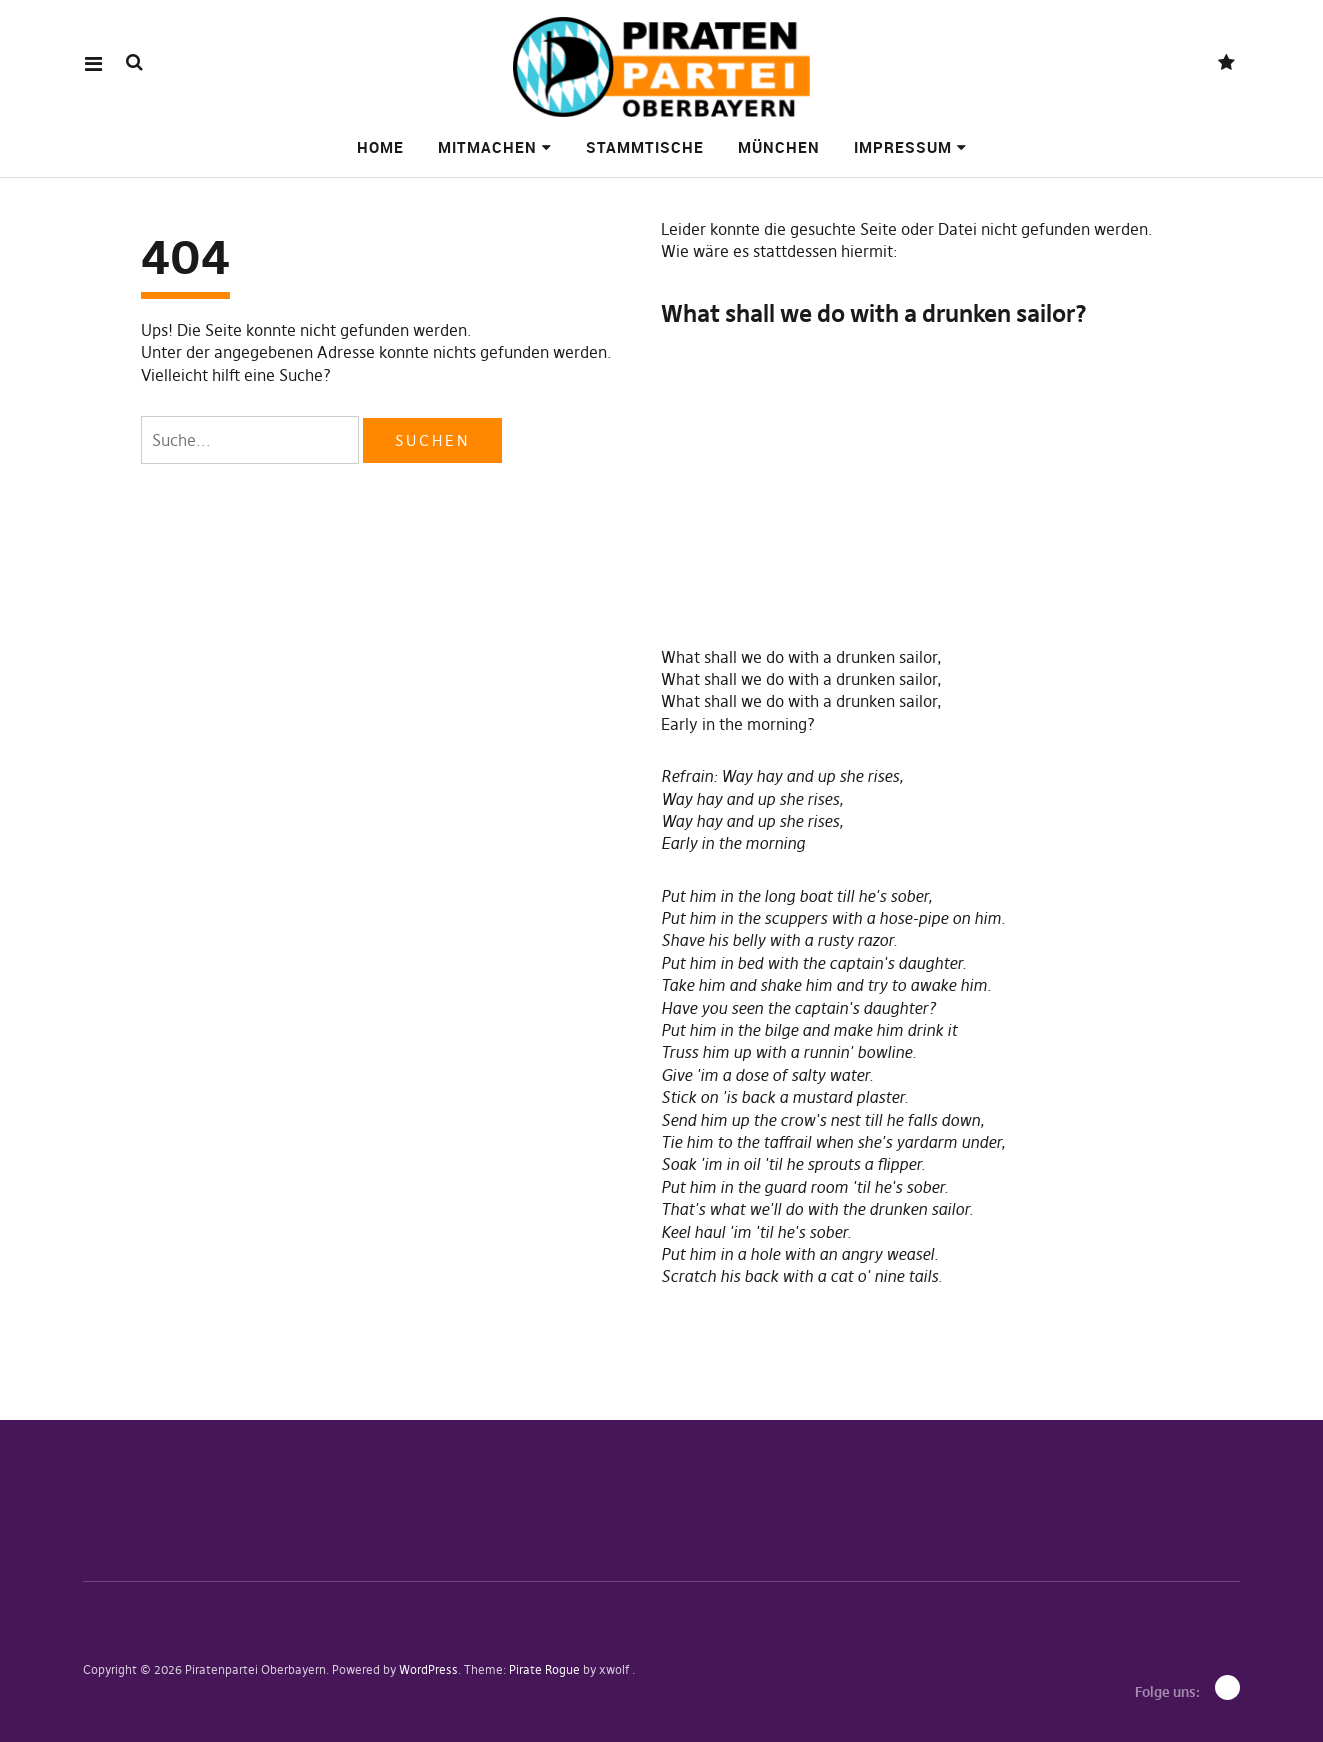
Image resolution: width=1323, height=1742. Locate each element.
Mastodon (1226, 63)
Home (380, 147)
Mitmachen (487, 147)
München (779, 147)
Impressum (903, 147)
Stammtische (645, 147)
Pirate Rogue (544, 1669)
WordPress (428, 1669)
